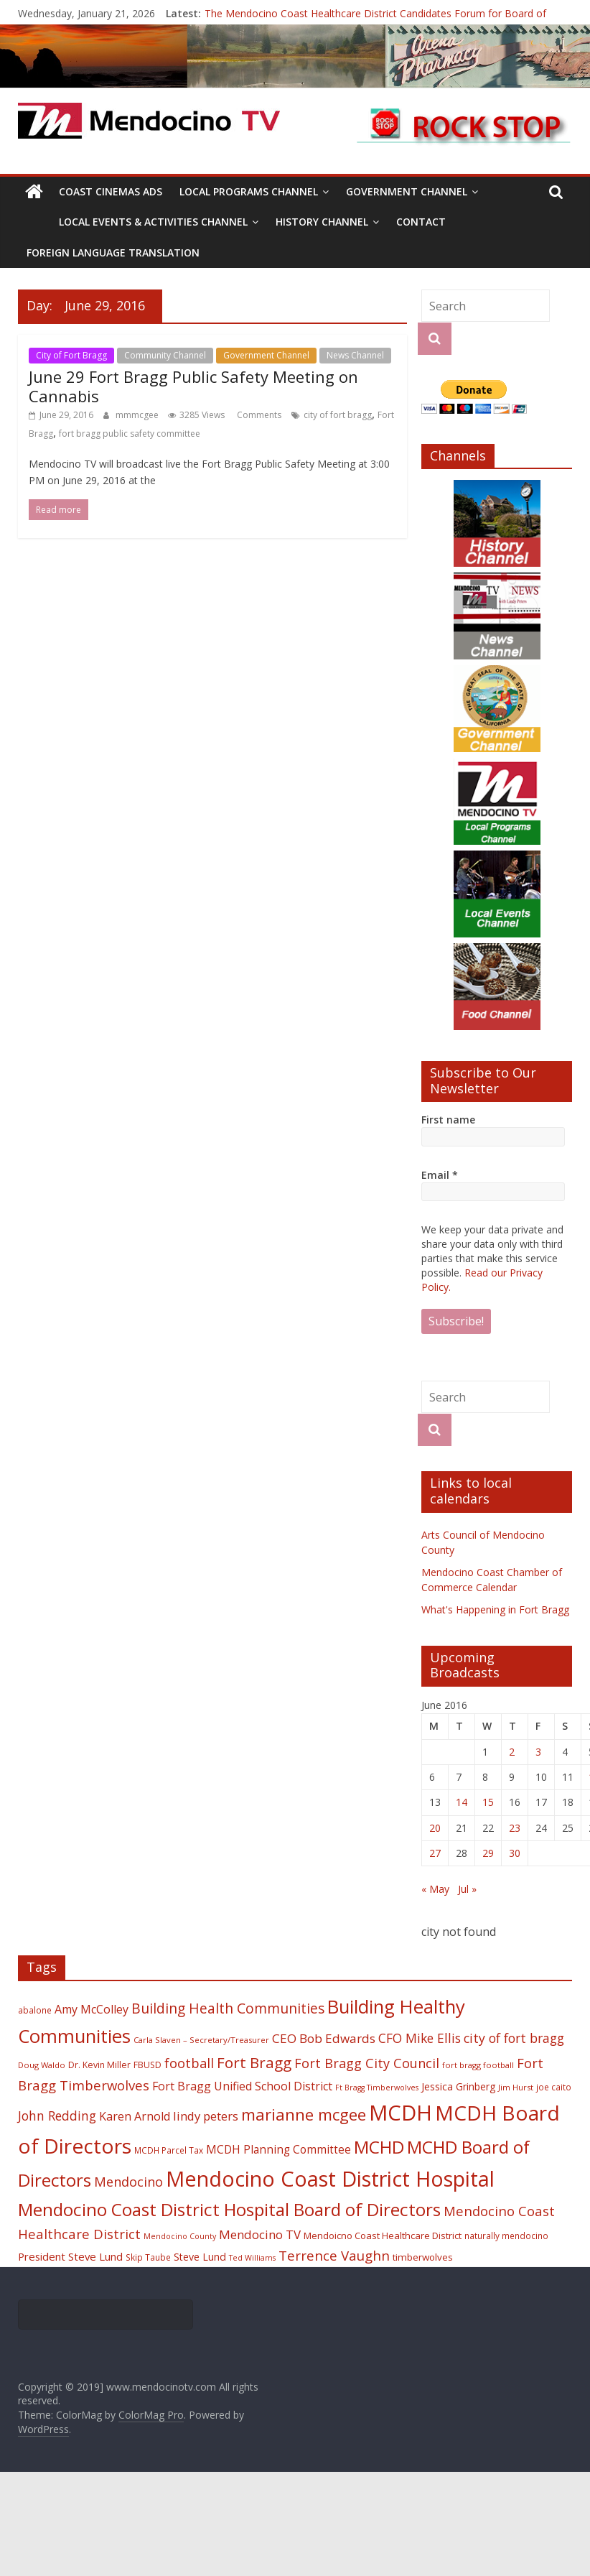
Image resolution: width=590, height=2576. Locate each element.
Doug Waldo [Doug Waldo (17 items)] (41, 2065)
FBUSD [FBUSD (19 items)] (147, 2065)
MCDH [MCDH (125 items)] (400, 2112)
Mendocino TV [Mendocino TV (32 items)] (260, 2234)
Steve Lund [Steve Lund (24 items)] (200, 2257)
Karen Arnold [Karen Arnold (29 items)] (134, 2116)
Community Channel (165, 355)
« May (435, 1889)
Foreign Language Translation (113, 252)
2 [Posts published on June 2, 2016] (512, 1752)
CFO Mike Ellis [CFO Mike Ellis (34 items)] (419, 2038)
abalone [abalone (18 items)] (35, 2010)
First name (448, 1119)
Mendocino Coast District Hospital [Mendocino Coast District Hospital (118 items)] (330, 2178)
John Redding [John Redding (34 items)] (57, 2115)
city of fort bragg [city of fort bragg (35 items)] (514, 2038)
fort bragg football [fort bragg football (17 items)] (478, 2065)
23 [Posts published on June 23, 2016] (514, 1828)
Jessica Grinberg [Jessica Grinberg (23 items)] (458, 2086)
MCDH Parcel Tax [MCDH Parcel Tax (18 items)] (168, 2150)
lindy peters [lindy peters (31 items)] (205, 2116)
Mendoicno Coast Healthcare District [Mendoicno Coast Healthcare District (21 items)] (383, 2235)
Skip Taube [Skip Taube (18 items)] (148, 2257)
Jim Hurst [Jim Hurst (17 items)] (515, 2087)
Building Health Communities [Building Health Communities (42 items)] (227, 2008)
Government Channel (406, 191)
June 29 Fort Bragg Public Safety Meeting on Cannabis (193, 386)
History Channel (322, 221)
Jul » (467, 1889)
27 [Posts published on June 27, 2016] (435, 1853)
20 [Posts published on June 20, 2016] (435, 1828)
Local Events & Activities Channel (153, 221)
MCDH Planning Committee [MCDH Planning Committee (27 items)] (278, 2149)
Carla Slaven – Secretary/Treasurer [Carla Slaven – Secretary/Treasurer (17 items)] (201, 2039)
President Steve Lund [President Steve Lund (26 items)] (70, 2256)
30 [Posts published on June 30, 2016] (514, 1853)
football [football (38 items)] (189, 2063)
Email (439, 1175)
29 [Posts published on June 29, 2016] (488, 1853)
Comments (258, 415)
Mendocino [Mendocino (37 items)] (128, 2181)
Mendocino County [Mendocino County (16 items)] (180, 2236)
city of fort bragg (338, 415)
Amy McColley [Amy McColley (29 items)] (91, 2009)
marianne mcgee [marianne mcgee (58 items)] (303, 2114)
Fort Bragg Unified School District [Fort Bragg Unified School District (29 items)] (242, 2086)
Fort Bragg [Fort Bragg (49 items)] (254, 2062)
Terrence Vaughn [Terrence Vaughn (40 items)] (334, 2255)
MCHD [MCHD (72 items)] (379, 2147)
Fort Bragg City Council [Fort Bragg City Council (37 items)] (366, 2063)
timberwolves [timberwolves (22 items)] (423, 2257)
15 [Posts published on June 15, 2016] (488, 1802)
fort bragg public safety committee (129, 433)
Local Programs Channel (248, 191)
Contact (421, 221)
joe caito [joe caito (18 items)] (553, 2087)
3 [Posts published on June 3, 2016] (538, 1752)
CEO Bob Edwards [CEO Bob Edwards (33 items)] (323, 2038)
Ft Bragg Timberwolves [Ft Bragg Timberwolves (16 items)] (376, 2087)
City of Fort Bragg (71, 355)
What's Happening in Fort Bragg (495, 1609)
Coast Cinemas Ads (110, 191)
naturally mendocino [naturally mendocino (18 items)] (506, 2235)
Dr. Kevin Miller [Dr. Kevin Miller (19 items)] (99, 2065)
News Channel (355, 355)
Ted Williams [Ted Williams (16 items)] (252, 2258)
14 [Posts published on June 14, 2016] (461, 1802)
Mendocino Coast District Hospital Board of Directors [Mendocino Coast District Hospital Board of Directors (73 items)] (229, 2209)
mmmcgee (138, 415)
